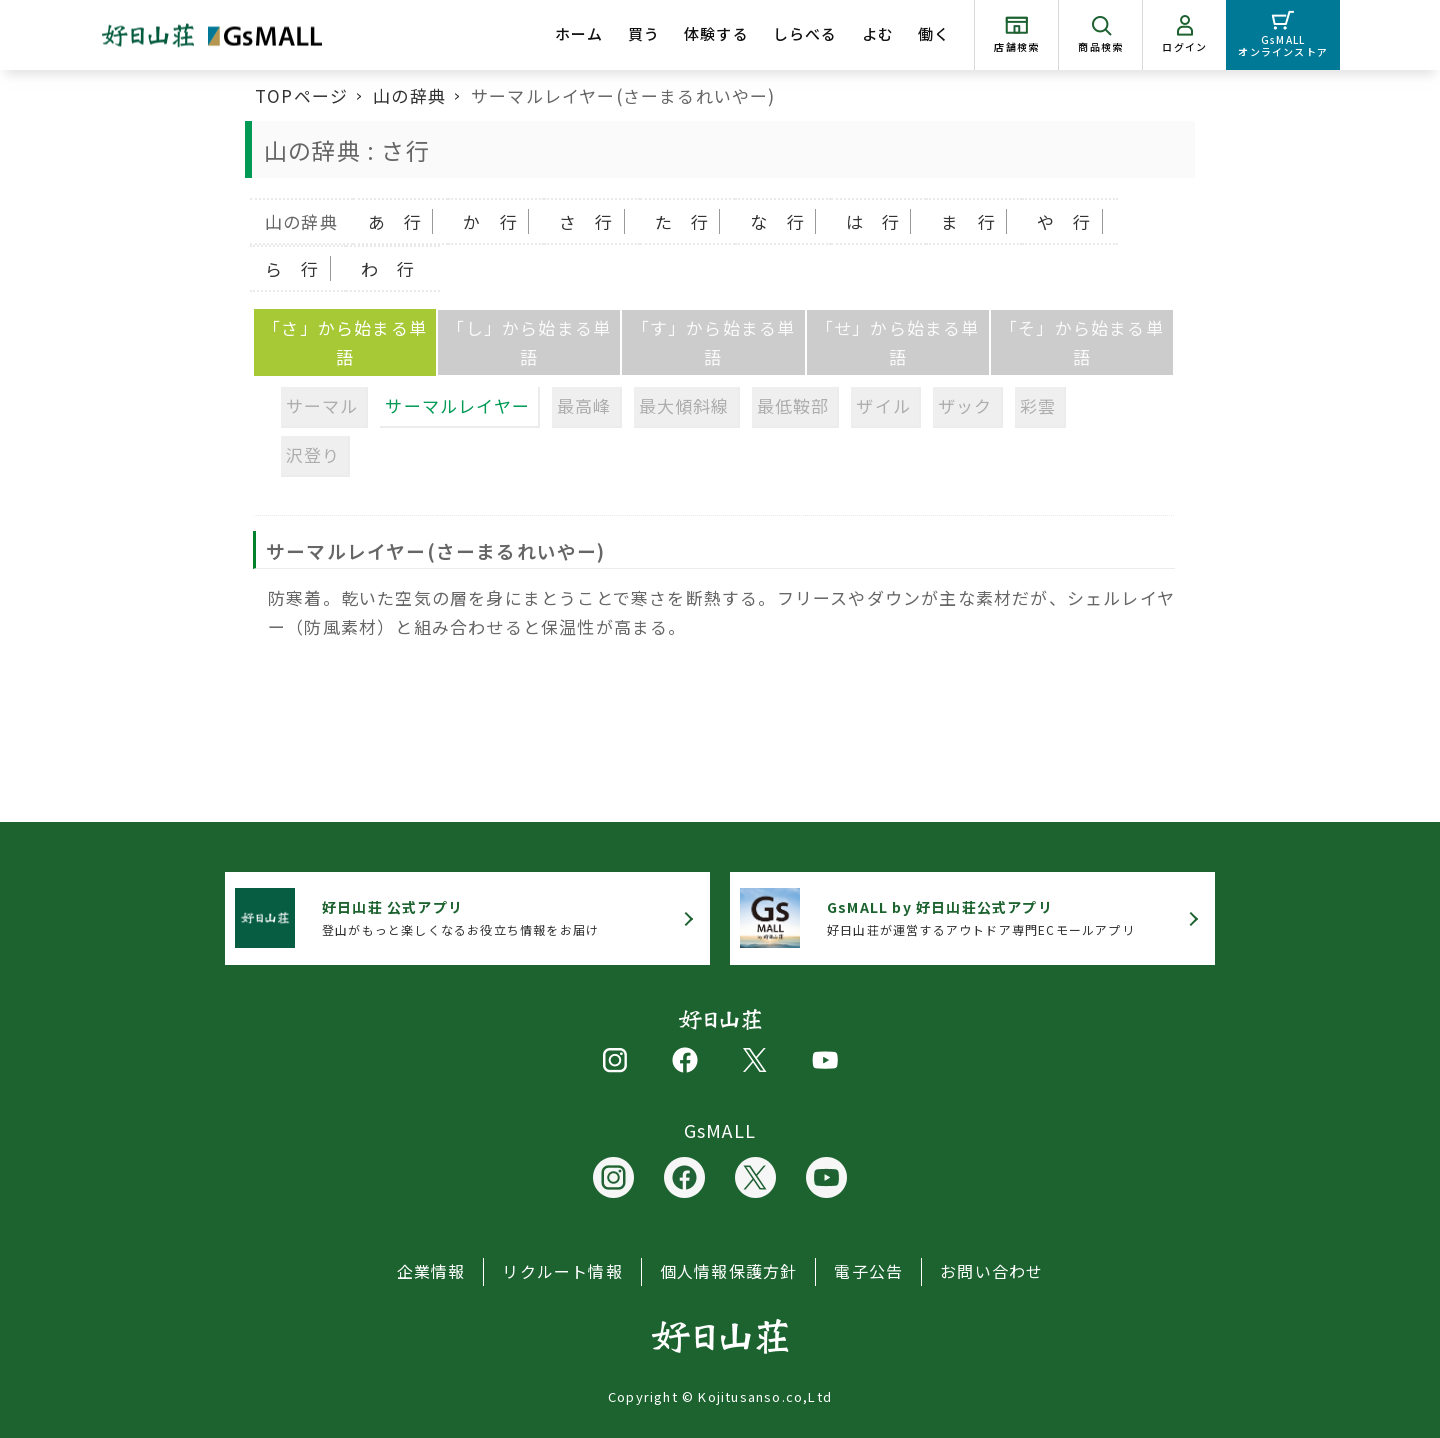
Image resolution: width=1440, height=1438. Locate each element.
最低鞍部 (793, 405)
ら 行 (292, 268)
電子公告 (868, 1271)
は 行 (873, 221)
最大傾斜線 (684, 405)
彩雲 (1038, 405)
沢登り (313, 454)
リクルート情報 (562, 1271)
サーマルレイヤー (457, 405)
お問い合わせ (991, 1271)
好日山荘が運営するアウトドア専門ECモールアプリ (981, 917)
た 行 (682, 221)
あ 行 (395, 221)
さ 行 (586, 221)
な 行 (777, 221)
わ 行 (388, 268)
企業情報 (431, 1271)
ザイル (883, 405)
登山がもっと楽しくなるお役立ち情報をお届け (460, 917)
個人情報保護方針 (729, 1271)
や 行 (1064, 221)
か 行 (490, 221)
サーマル (322, 405)
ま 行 (968, 221)
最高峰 (584, 405)
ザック (965, 405)
